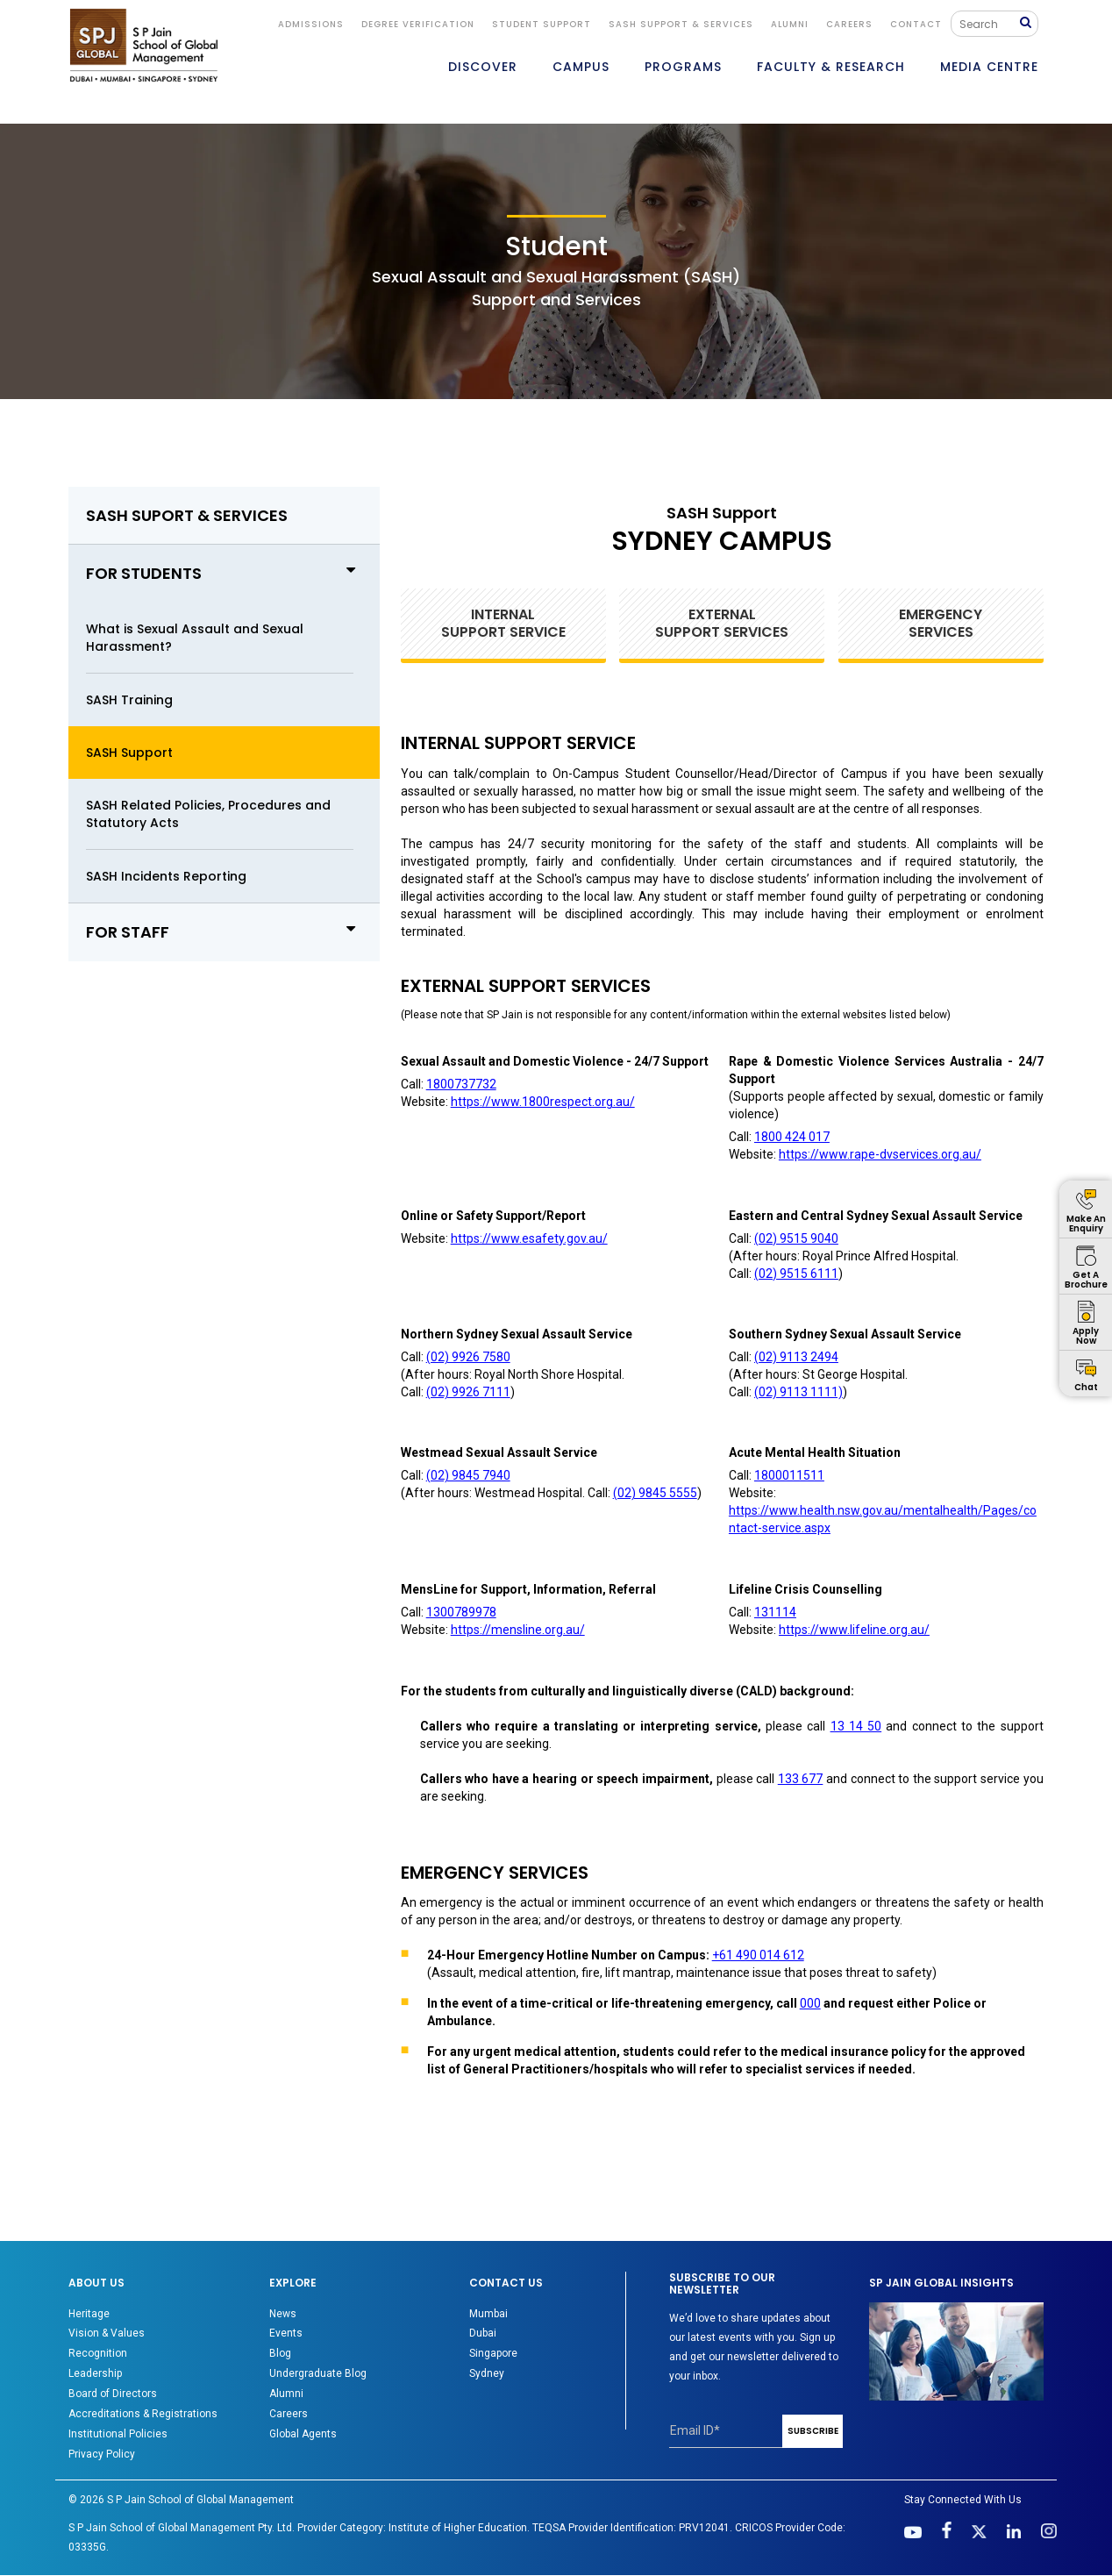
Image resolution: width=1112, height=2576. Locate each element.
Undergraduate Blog (318, 2373)
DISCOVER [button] (482, 66)
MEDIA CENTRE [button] (989, 66)
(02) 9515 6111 (796, 1274)
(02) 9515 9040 (796, 1238)
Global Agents (303, 2434)
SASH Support (129, 752)
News (282, 2314)
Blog (280, 2353)
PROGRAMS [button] (683, 66)
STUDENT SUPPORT (541, 24)
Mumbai (488, 2314)
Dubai (482, 2333)
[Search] (990, 24)
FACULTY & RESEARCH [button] (831, 66)
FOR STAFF (224, 932)
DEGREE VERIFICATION (417, 24)
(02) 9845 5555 (655, 1493)
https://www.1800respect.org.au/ (543, 1102)
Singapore (493, 2353)
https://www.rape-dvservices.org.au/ (880, 1154)
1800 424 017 (792, 1137)
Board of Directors (112, 2393)
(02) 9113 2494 (796, 1357)
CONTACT (916, 24)
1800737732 (461, 1084)
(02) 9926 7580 (468, 1357)
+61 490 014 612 (758, 1955)
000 (810, 2003)
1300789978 (461, 1612)
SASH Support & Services (681, 24)
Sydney (486, 2373)
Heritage (89, 2314)
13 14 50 (856, 1726)
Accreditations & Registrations (142, 2414)
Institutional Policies (118, 2434)
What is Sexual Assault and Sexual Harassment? (194, 637)
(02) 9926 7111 (468, 1392)
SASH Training (129, 700)
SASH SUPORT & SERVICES (187, 515)
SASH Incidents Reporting (166, 876)
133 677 (800, 1779)
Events (286, 2333)
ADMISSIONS (311, 24)
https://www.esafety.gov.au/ (529, 1238)
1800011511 (789, 1475)
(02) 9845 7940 (468, 1475)
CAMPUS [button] (580, 66)
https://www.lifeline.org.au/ (854, 1630)
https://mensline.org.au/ (518, 1630)
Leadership (95, 2373)
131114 (775, 1612)
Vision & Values (106, 2333)
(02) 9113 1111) (798, 1392)
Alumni (286, 2393)
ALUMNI (790, 24)
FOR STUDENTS (224, 573)
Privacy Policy (101, 2454)
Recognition (97, 2353)
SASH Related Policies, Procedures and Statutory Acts (208, 813)
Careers (849, 24)
